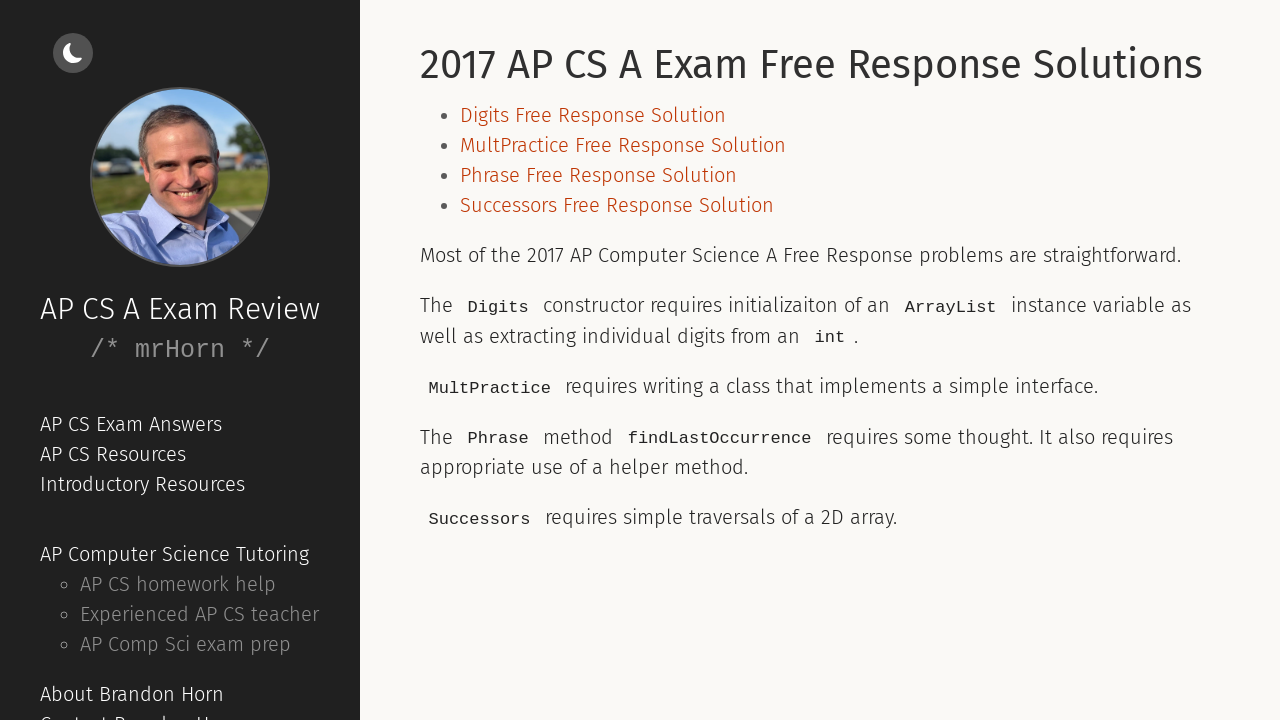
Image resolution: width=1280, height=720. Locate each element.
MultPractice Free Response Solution (623, 145)
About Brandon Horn (132, 694)
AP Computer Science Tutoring (174, 554)
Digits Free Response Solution (593, 115)
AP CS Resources (113, 454)
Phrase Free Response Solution (598, 175)
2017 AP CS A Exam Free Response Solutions (811, 65)
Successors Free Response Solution (617, 205)
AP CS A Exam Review (180, 309)
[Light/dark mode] (73, 53)
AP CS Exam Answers (131, 424)
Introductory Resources (142, 484)
